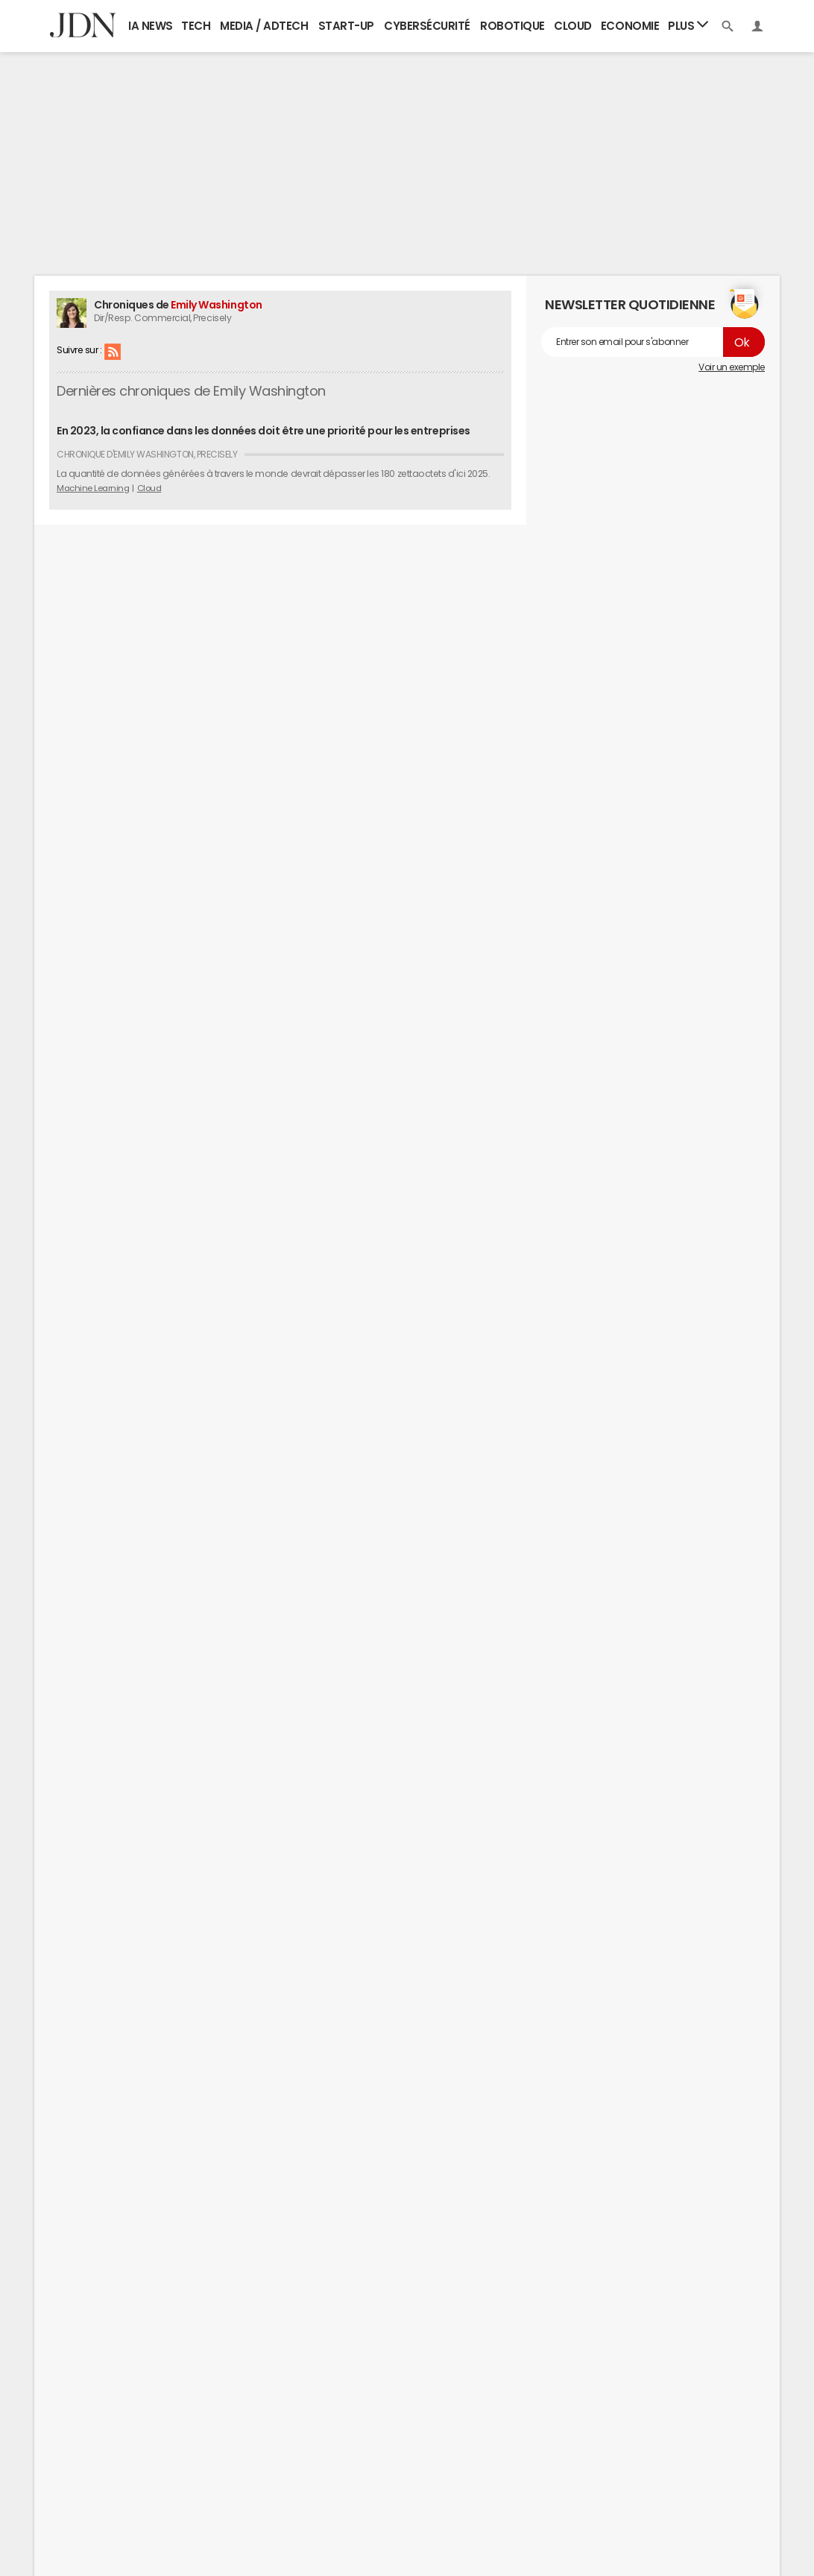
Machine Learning (93, 488)
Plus (688, 25)
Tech (195, 25)
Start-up (346, 25)
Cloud (573, 25)
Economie (630, 25)
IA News (150, 25)
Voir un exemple (731, 367)
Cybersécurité (427, 25)
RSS (113, 351)
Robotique (512, 25)
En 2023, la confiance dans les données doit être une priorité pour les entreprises (263, 430)
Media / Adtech (264, 25)
